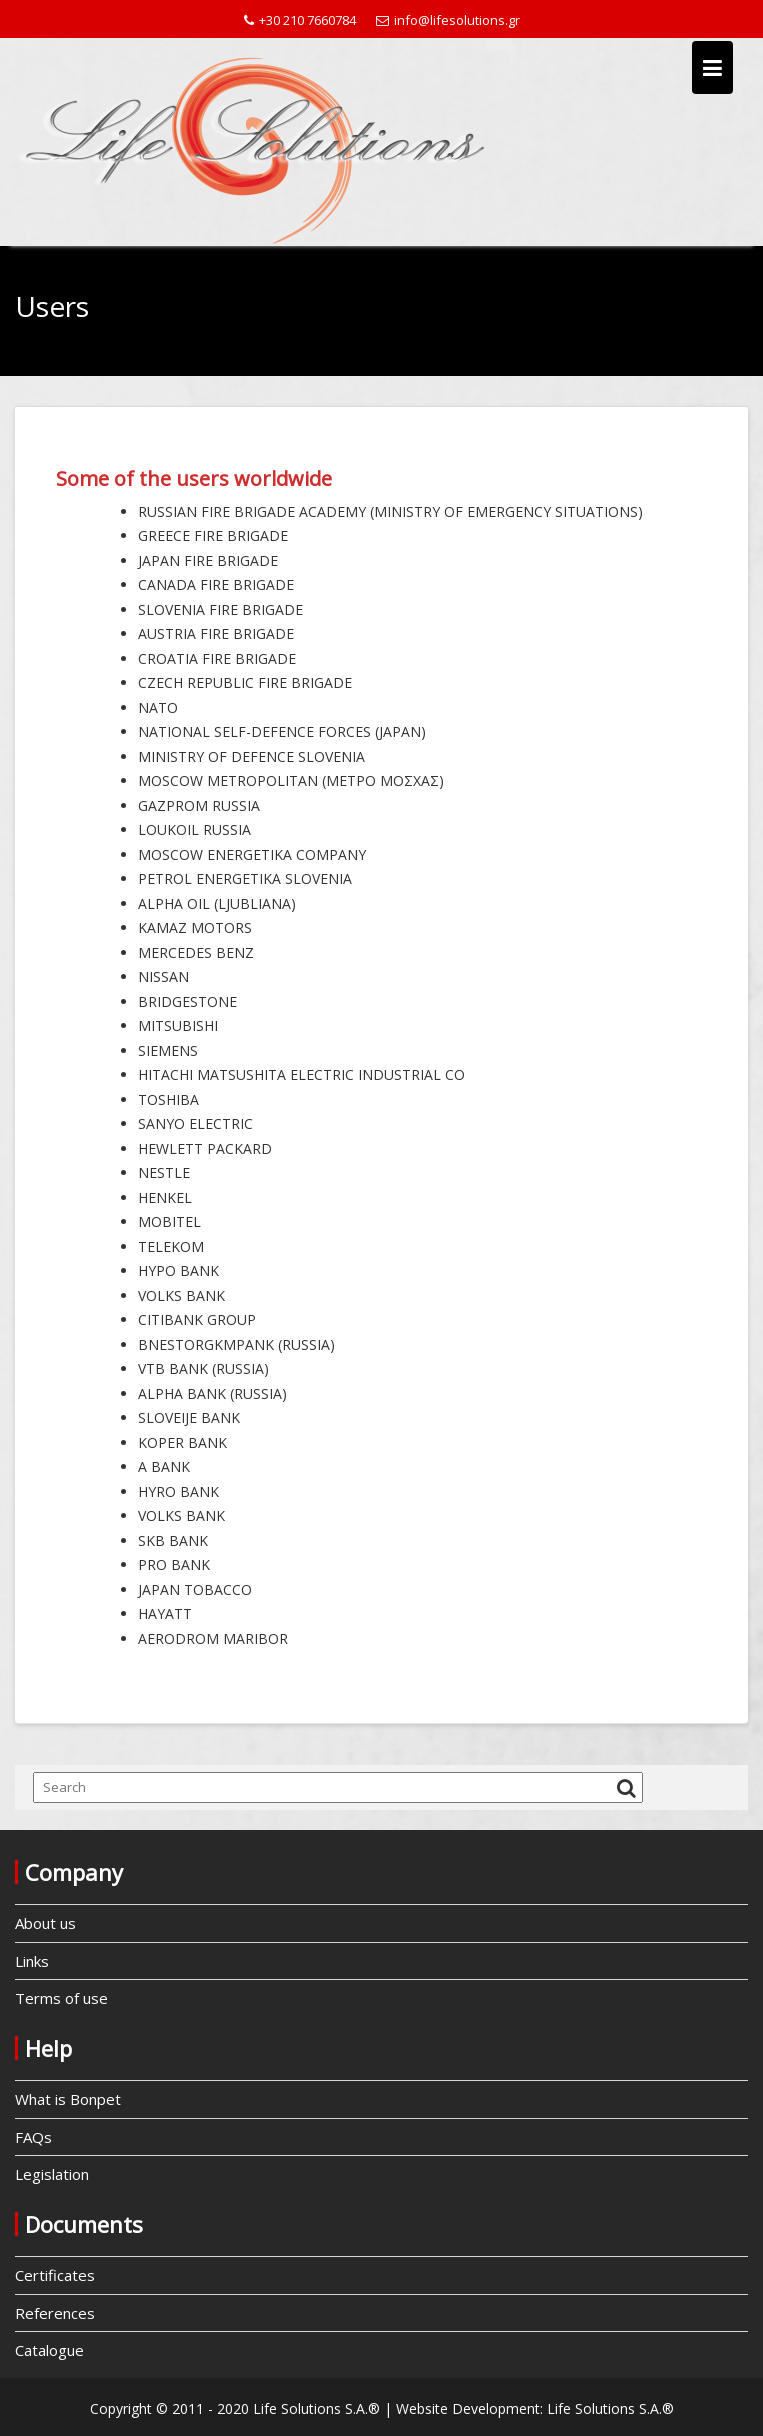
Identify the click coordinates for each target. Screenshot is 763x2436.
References (55, 2313)
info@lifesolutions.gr (448, 20)
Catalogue (49, 2350)
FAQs (33, 2137)
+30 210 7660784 (300, 20)
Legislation (52, 2174)
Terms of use (61, 1998)
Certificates (55, 2275)
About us (45, 1923)
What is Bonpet (68, 2099)
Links (32, 1961)
